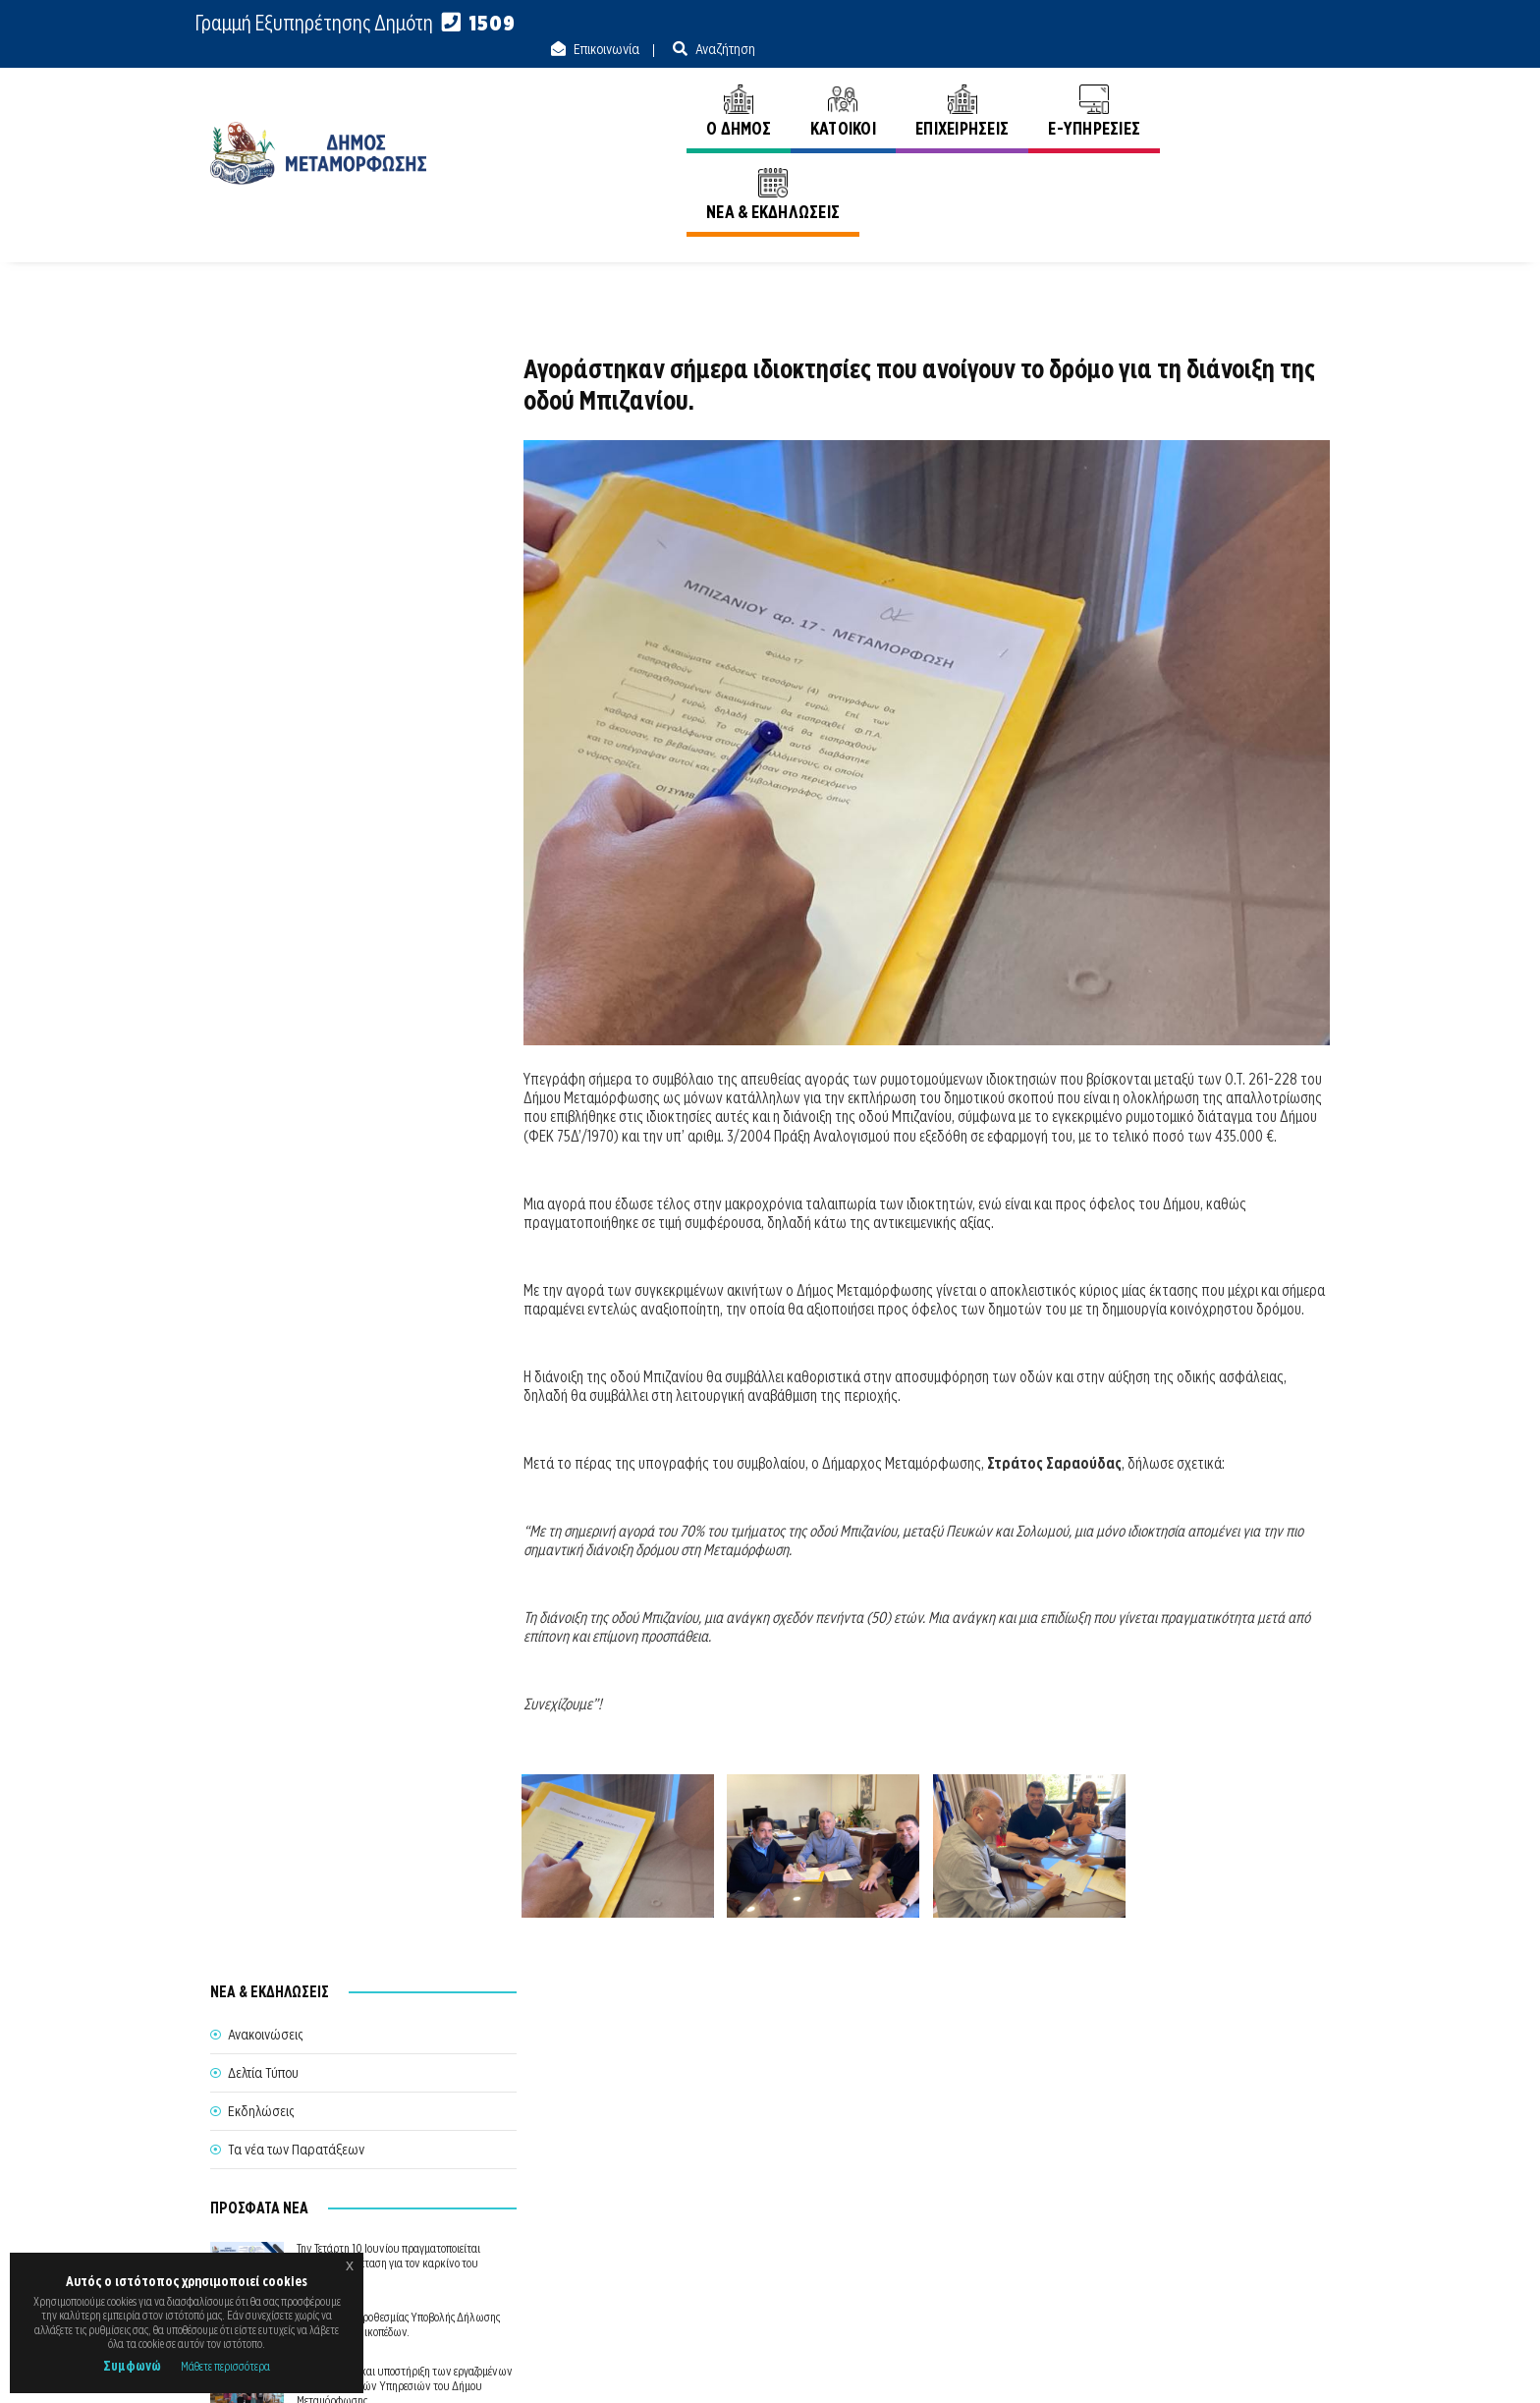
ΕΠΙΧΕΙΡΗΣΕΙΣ (958, 86)
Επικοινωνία (1179, 23)
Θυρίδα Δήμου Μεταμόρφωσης (752, 2232)
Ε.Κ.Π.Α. (1122, 2366)
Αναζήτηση (1298, 23)
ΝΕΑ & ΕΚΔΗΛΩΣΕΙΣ (1243, 86)
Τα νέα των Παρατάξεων (296, 499)
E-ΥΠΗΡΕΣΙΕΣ (1091, 86)
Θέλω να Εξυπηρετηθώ (771, 2196)
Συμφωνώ (132, 2366)
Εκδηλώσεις (261, 461)
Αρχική (1204, 166)
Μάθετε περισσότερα (225, 2366)
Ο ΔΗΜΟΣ (734, 86)
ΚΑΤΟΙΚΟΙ (839, 86)
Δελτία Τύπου (263, 422)
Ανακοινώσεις (1292, 166)
